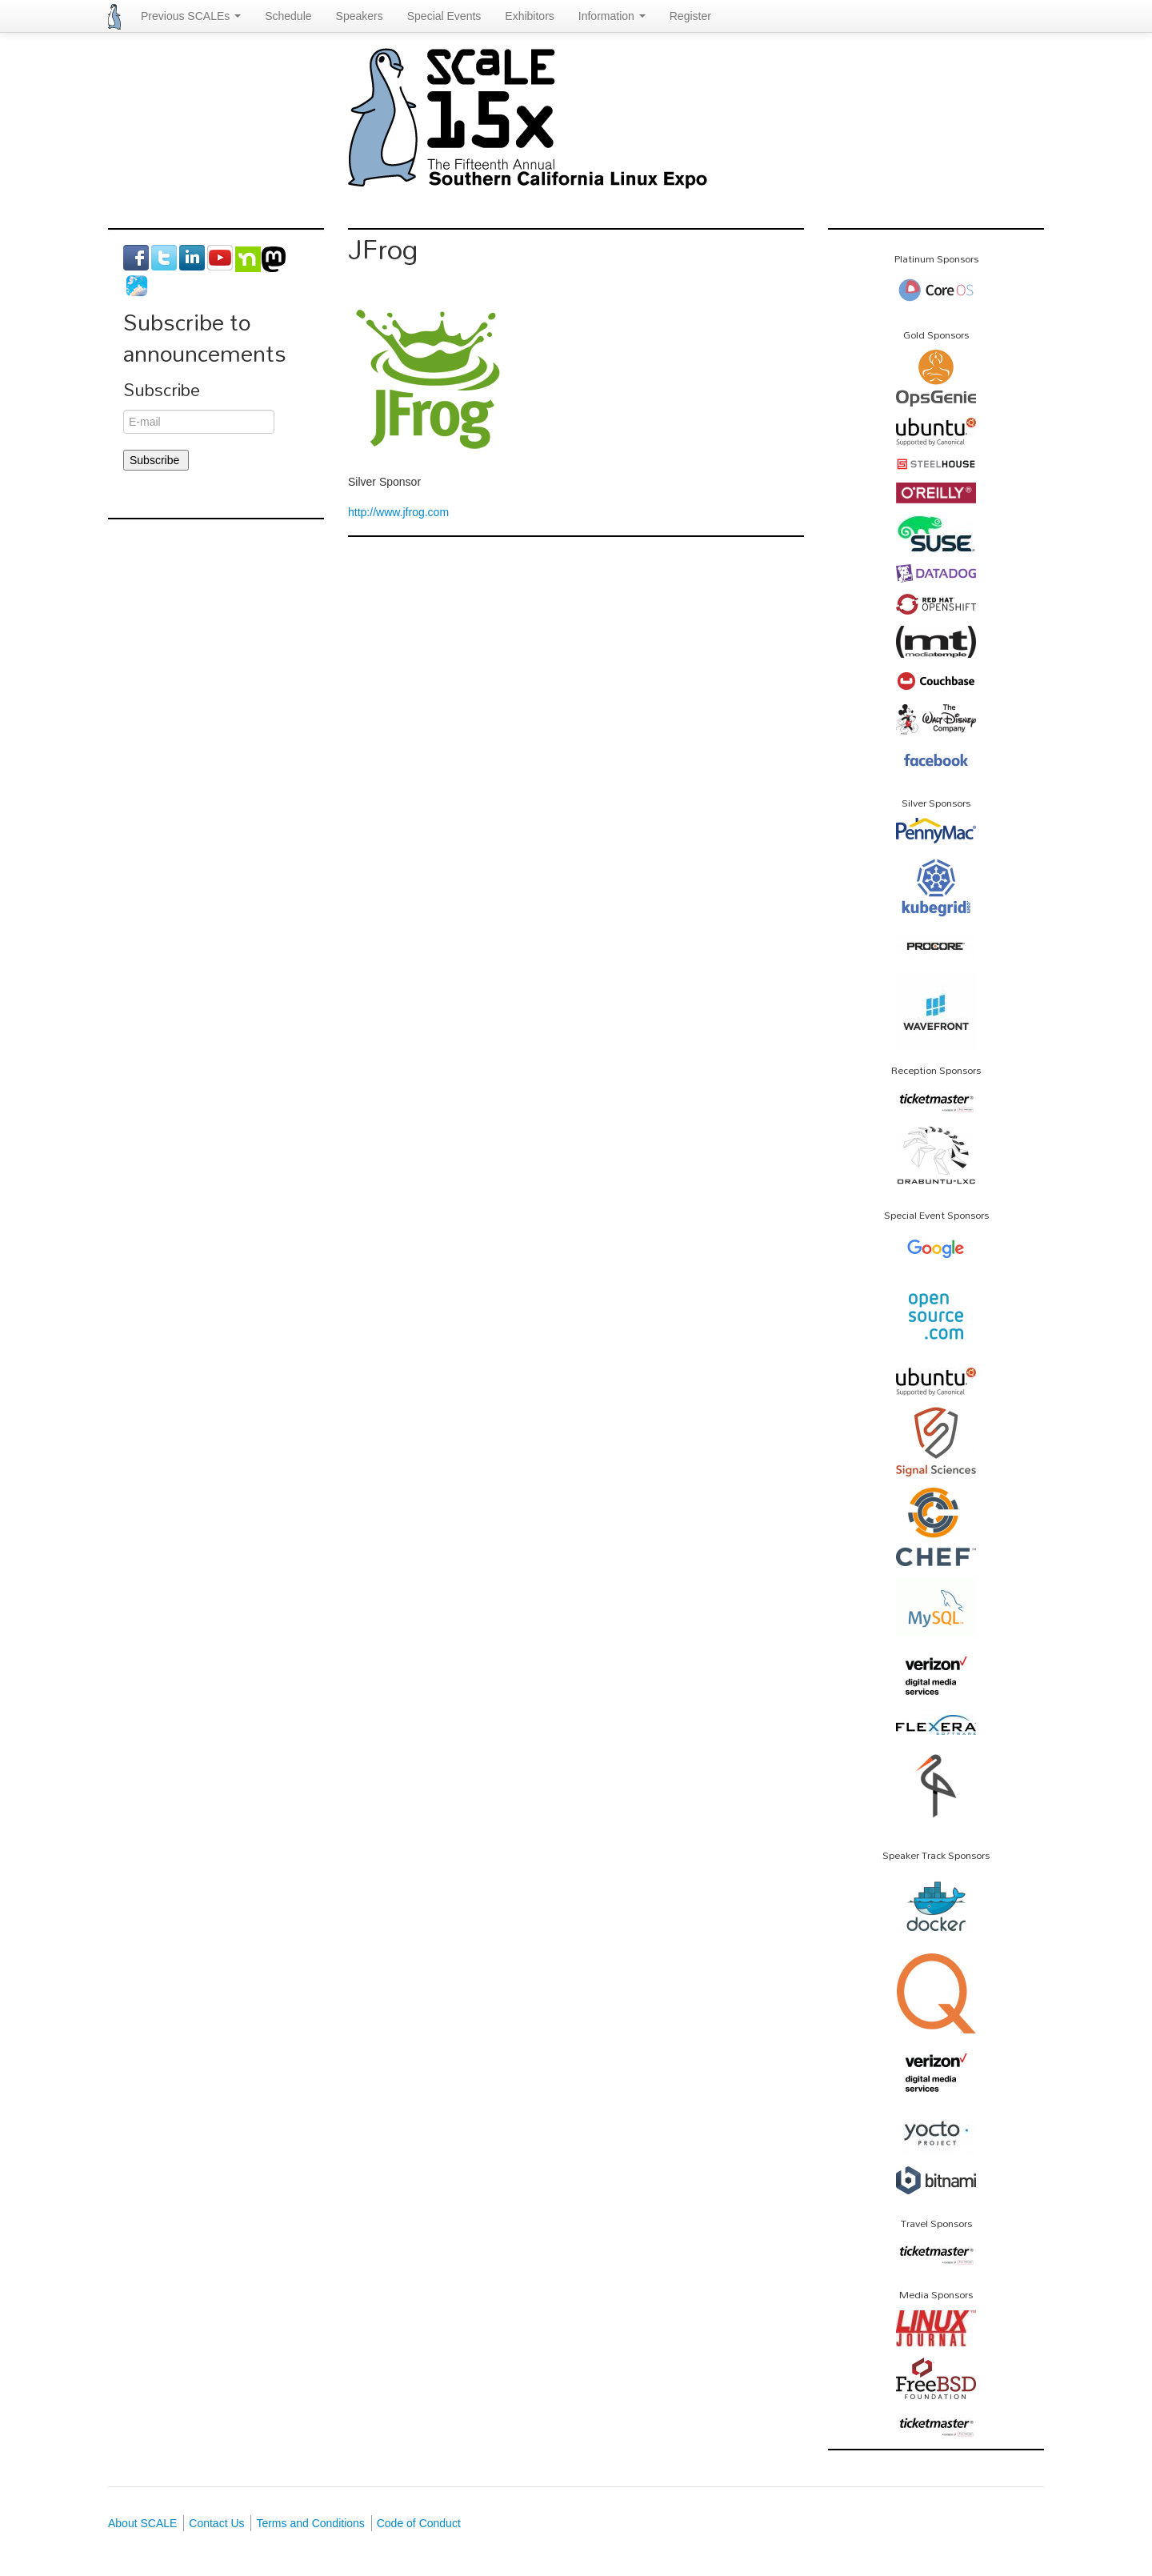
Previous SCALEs (191, 16)
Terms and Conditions (310, 2523)
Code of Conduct (419, 2523)
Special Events (444, 16)
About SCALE (142, 2523)
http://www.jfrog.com (398, 512)
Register (690, 16)
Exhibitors (529, 16)
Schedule (288, 16)
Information (612, 16)
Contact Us (216, 2523)
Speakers (359, 16)
